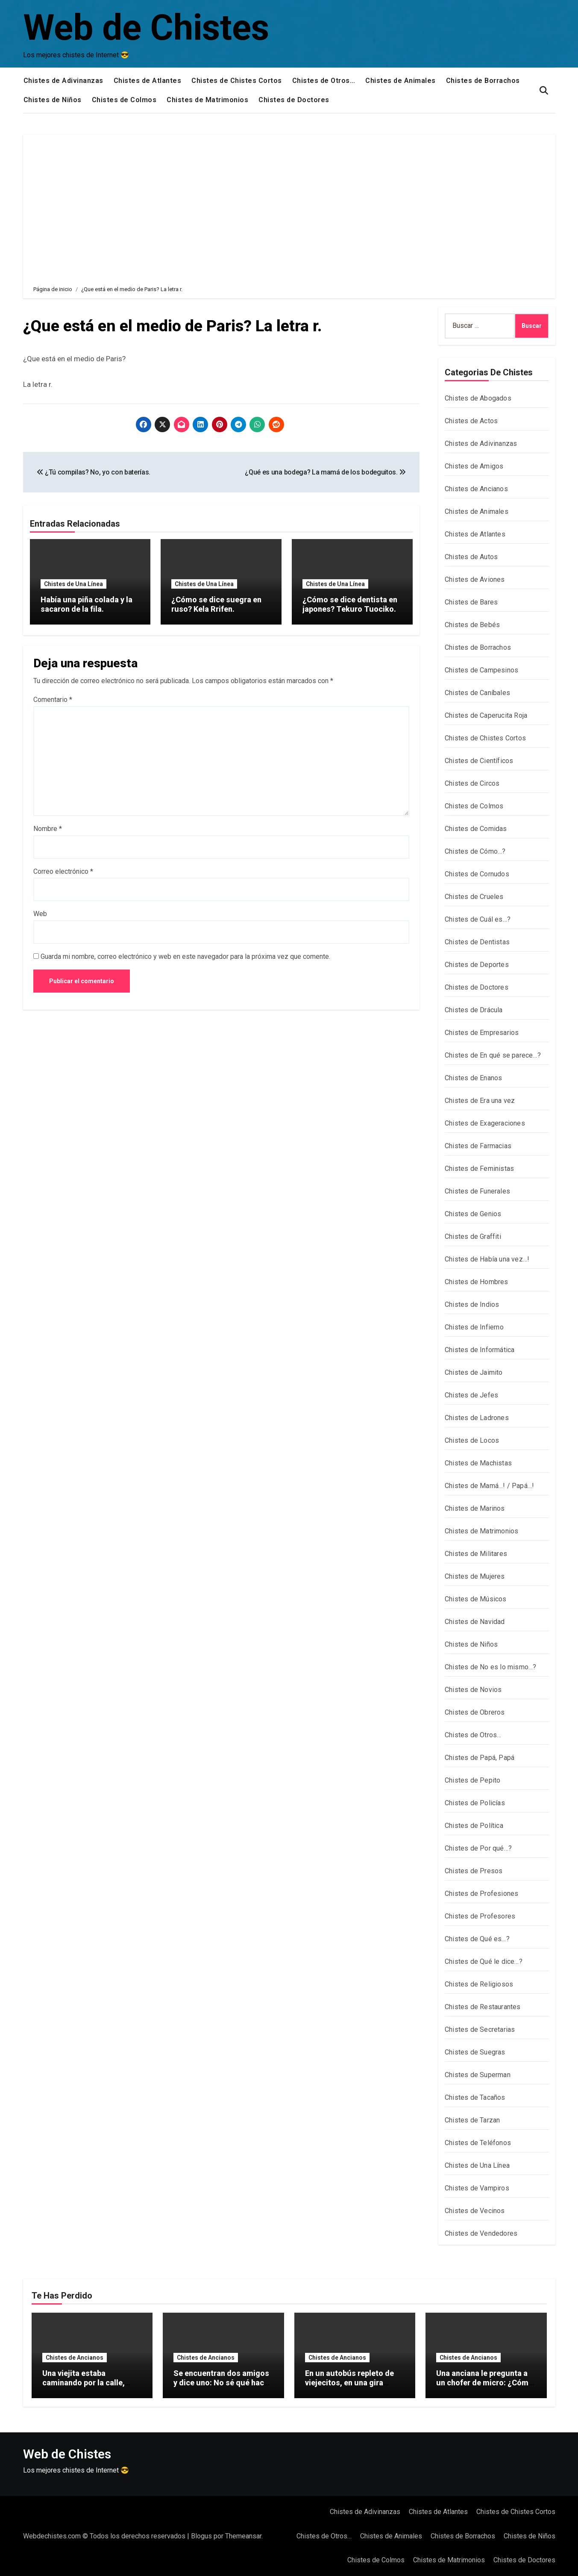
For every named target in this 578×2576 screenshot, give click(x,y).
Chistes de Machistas (478, 1463)
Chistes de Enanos (473, 1078)
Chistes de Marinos (475, 1508)
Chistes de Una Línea (73, 584)
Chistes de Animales (400, 81)
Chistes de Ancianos (476, 489)
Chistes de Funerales (477, 1191)
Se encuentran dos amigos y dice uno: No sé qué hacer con (222, 2382)
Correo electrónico (63, 871)
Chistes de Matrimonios (207, 100)
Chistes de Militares (476, 1554)
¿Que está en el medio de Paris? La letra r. (174, 325)
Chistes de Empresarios (482, 1033)
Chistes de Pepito (472, 1780)
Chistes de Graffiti (473, 1236)
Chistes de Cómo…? (475, 851)
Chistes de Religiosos (479, 1984)
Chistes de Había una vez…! (487, 1259)
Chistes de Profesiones (481, 1893)
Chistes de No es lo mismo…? (490, 1667)
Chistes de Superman (478, 2075)
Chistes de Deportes (477, 965)
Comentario (52, 699)
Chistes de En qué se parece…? (493, 1055)
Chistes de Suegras (475, 2052)
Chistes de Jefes (471, 1395)
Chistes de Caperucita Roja (486, 715)
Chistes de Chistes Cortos (236, 81)
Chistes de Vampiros (477, 2188)
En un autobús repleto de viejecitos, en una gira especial (349, 2382)
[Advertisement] (290, 203)
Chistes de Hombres (476, 1282)
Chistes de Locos (472, 1440)
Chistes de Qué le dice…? (483, 1961)
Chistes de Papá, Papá (479, 1758)
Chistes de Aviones (475, 579)
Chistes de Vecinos (475, 2211)
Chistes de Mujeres (475, 1576)
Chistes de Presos (473, 1871)
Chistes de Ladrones (477, 1418)
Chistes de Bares (471, 602)
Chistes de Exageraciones (485, 1123)
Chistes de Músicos (476, 1599)
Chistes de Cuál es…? (478, 919)
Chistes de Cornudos (477, 874)
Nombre (47, 828)
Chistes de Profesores (480, 1916)
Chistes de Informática (479, 1350)
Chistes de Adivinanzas (63, 81)
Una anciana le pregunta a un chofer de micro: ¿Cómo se (484, 2382)
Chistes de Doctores (293, 100)
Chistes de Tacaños (475, 2097)
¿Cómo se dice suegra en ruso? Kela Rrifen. (216, 604)
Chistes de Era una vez (480, 1100)
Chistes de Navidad (475, 1622)
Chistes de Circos (472, 783)
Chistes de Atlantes (148, 81)
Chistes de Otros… (323, 81)
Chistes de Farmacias (478, 1146)
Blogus (201, 2536)
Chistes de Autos (471, 557)
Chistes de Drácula (474, 1010)
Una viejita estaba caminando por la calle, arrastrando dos (83, 2382)
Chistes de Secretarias (480, 2029)
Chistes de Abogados (478, 398)
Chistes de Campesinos (481, 670)
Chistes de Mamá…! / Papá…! (489, 1486)
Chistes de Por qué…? (478, 1848)
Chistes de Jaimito (474, 1372)
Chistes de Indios (472, 1304)
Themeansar (243, 2536)
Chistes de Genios (473, 1214)
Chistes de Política (474, 1825)
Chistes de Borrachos (483, 81)
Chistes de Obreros (475, 1712)
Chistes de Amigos (474, 466)
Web (40, 913)
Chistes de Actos (471, 421)
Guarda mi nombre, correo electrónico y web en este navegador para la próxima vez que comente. (185, 956)
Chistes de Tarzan (472, 2120)
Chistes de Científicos (479, 761)
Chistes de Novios (473, 1690)
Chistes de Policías (475, 1803)
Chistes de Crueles (474, 897)
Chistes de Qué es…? (477, 1939)
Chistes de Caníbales (477, 693)
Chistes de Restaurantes (483, 2007)
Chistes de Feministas (479, 1168)
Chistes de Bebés (472, 625)
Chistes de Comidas (476, 829)
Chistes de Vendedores (481, 2233)
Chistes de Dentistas (477, 942)
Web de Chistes (146, 27)
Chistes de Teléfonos (478, 2143)
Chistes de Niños (52, 100)
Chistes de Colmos (124, 100)
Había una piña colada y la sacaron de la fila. (86, 604)
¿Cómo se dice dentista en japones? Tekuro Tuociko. (349, 604)
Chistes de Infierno (474, 1327)
